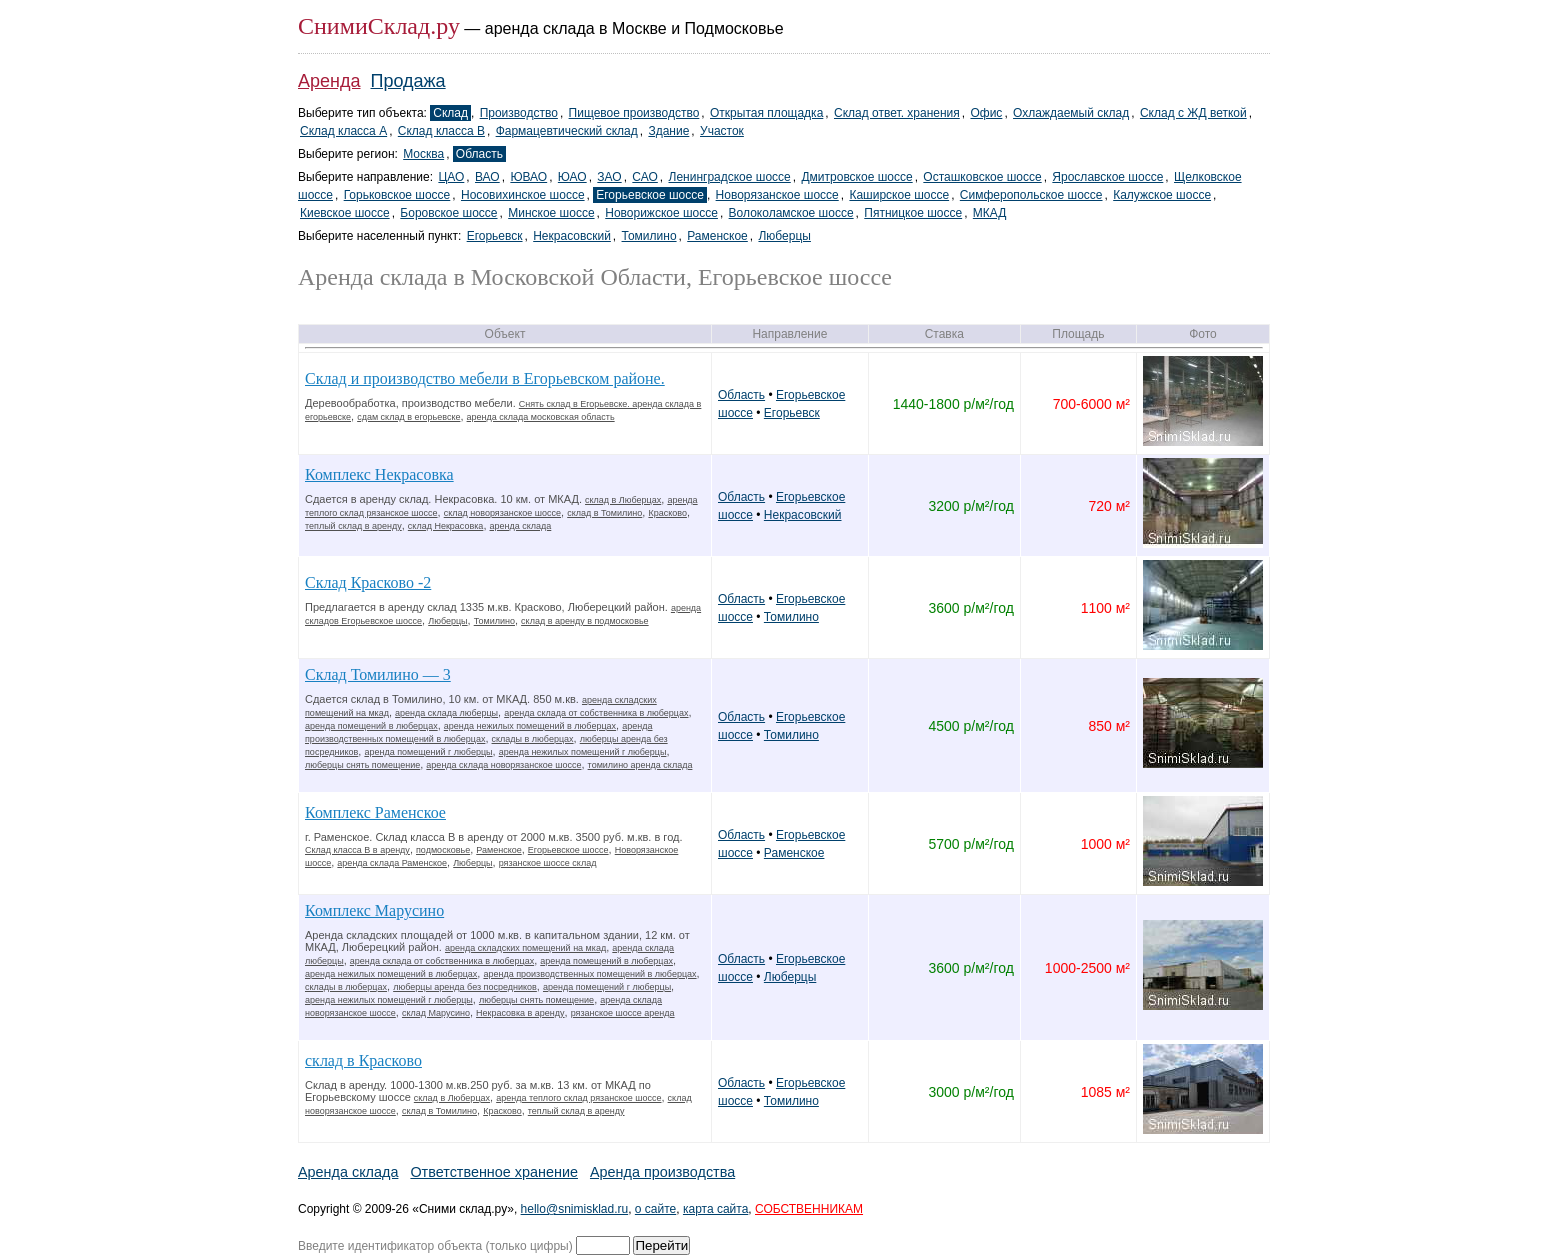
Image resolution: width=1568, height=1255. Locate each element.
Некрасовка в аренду (520, 1013)
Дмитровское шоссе (856, 177)
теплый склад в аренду (353, 526)
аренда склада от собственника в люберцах (596, 713)
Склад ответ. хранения (897, 113)
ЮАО (572, 177)
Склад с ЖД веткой (1193, 113)
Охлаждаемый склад (1071, 113)
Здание (668, 131)
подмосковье (443, 850)
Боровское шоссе (448, 213)
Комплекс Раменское (375, 812)
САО (644, 177)
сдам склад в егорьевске (408, 417)
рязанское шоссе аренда (623, 1013)
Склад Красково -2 (368, 582)
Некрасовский (572, 236)
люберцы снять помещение (362, 765)
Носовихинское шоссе (523, 195)
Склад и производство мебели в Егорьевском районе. (485, 378)
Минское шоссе (551, 213)
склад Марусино (436, 1013)
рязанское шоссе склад (548, 863)
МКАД (990, 213)
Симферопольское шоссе (1031, 195)
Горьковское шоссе (397, 195)
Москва (423, 154)
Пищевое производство (634, 113)
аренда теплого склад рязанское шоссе (578, 1098)
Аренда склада (348, 1172)
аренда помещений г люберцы (428, 752)
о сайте (655, 1209)
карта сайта (715, 1209)
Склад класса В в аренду (357, 850)
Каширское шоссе (899, 195)
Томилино (649, 236)
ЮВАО (528, 177)
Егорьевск (495, 236)
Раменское (717, 236)
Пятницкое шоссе (913, 213)
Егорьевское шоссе (650, 195)
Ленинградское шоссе (730, 177)
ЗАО (609, 177)
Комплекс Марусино (374, 910)
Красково (667, 513)
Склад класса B (441, 131)
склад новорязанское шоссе (502, 513)
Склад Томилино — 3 (378, 674)
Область (479, 154)
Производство (519, 113)
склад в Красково (363, 1060)
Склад (450, 113)
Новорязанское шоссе (777, 195)
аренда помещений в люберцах (371, 726)
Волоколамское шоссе (791, 213)
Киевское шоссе (345, 213)
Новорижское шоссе (661, 213)
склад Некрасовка (446, 526)
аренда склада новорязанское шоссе (503, 765)
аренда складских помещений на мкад (525, 948)
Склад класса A (343, 131)
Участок (722, 131)
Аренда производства (662, 1172)
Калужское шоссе (1162, 195)
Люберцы (784, 236)
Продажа (408, 81)
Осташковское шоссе (982, 177)
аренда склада (521, 526)
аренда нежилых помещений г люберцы (583, 752)
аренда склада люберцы (446, 713)
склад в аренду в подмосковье (585, 621)
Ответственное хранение (494, 1172)
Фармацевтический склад (567, 131)
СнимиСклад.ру (379, 26)
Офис (986, 113)
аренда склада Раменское (392, 863)
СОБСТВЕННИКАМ (809, 1209)
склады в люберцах (533, 739)
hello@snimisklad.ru (575, 1209)
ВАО (487, 177)
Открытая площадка (766, 113)
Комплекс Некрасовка (379, 474)
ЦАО (451, 177)
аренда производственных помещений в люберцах (589, 974)
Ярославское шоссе (1107, 177)
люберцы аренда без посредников (465, 987)
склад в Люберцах (623, 500)
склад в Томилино (604, 513)
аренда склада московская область (541, 417)
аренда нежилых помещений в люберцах (530, 726)
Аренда (329, 81)
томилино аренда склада (640, 765)
